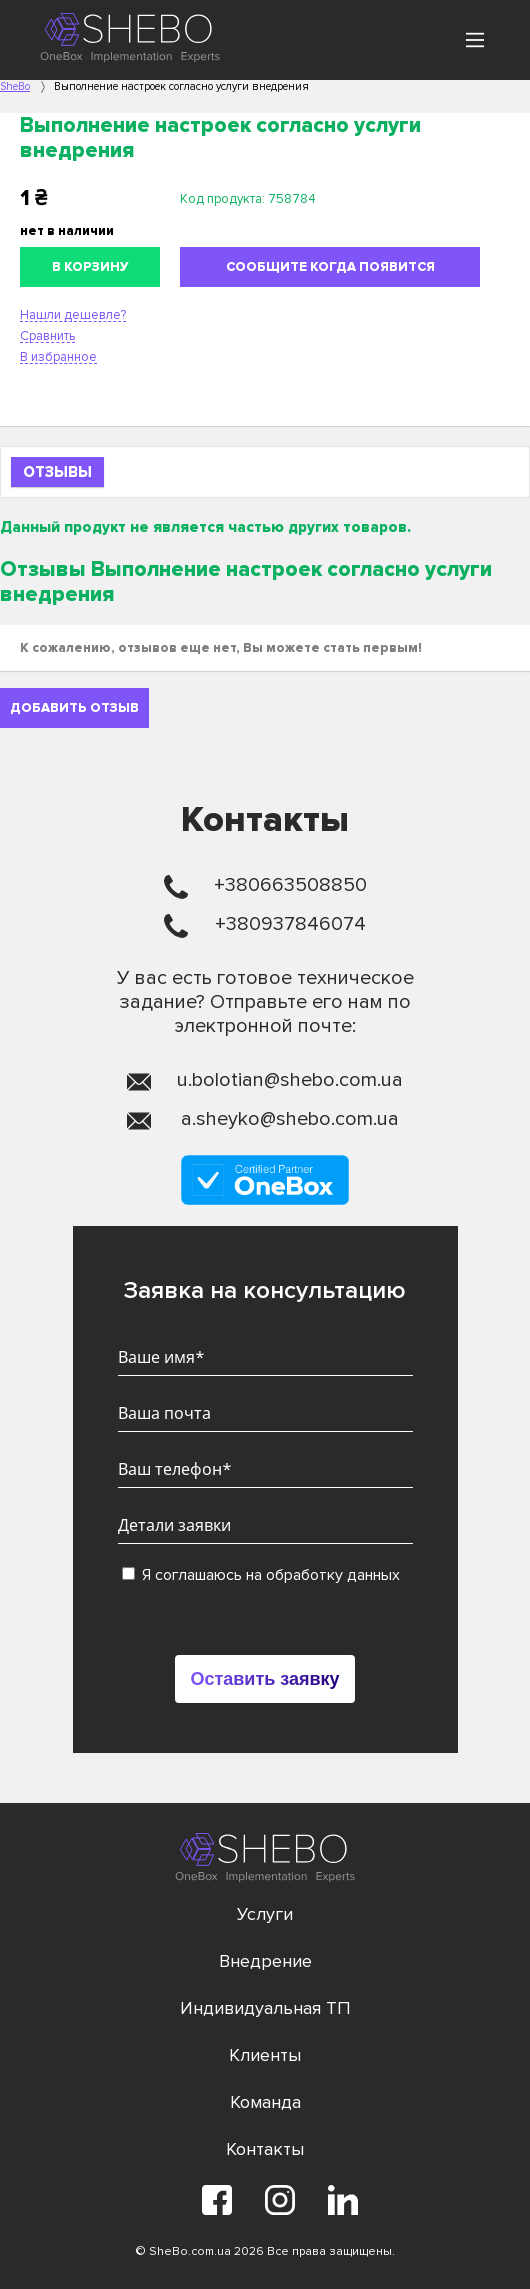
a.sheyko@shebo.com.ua (290, 1119)
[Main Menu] (475, 40)
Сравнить (47, 336)
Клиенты (265, 2055)
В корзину (90, 267)
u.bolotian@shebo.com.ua (290, 1080)
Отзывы (57, 472)
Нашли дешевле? (73, 315)
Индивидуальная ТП (265, 2008)
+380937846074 (290, 924)
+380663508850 (290, 885)
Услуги (265, 1914)
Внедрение (265, 1961)
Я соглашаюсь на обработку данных (261, 1575)
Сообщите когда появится (330, 267)
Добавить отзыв (74, 708)
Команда (265, 2102)
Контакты (265, 2149)
